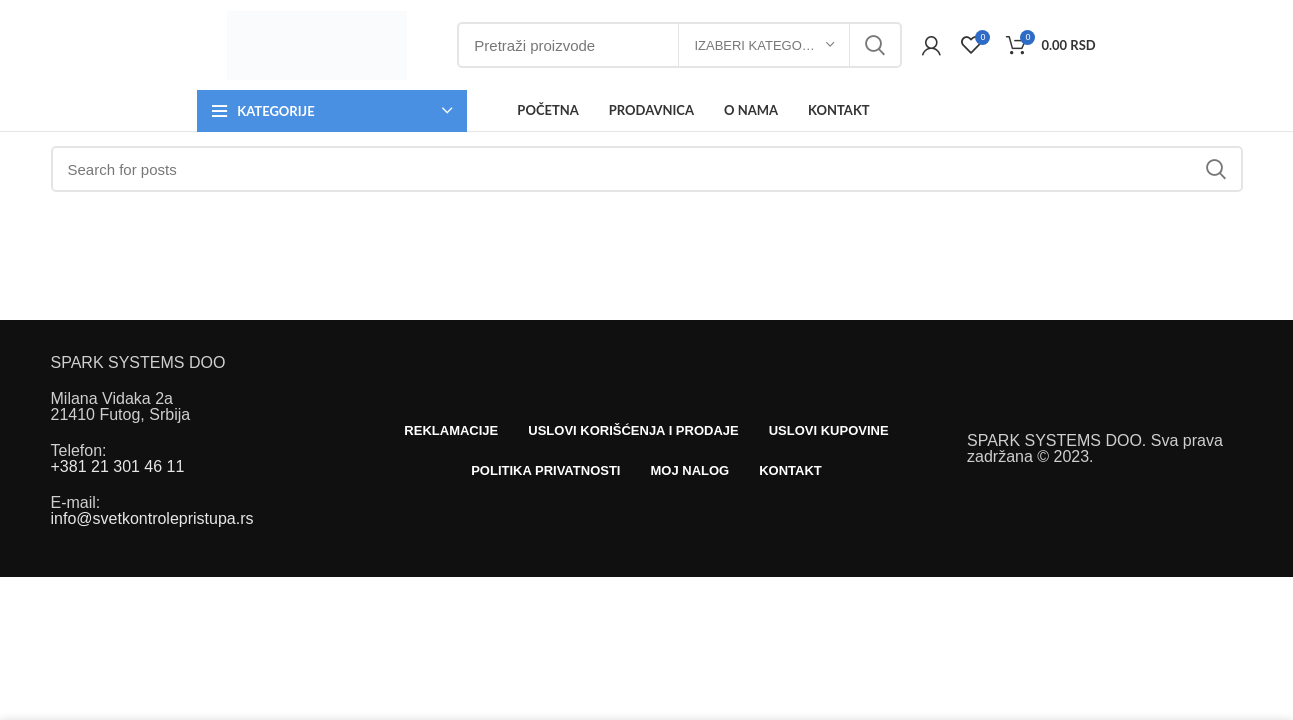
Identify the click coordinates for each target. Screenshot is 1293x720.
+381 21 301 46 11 (118, 466)
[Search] (647, 169)
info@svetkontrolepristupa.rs (152, 518)
